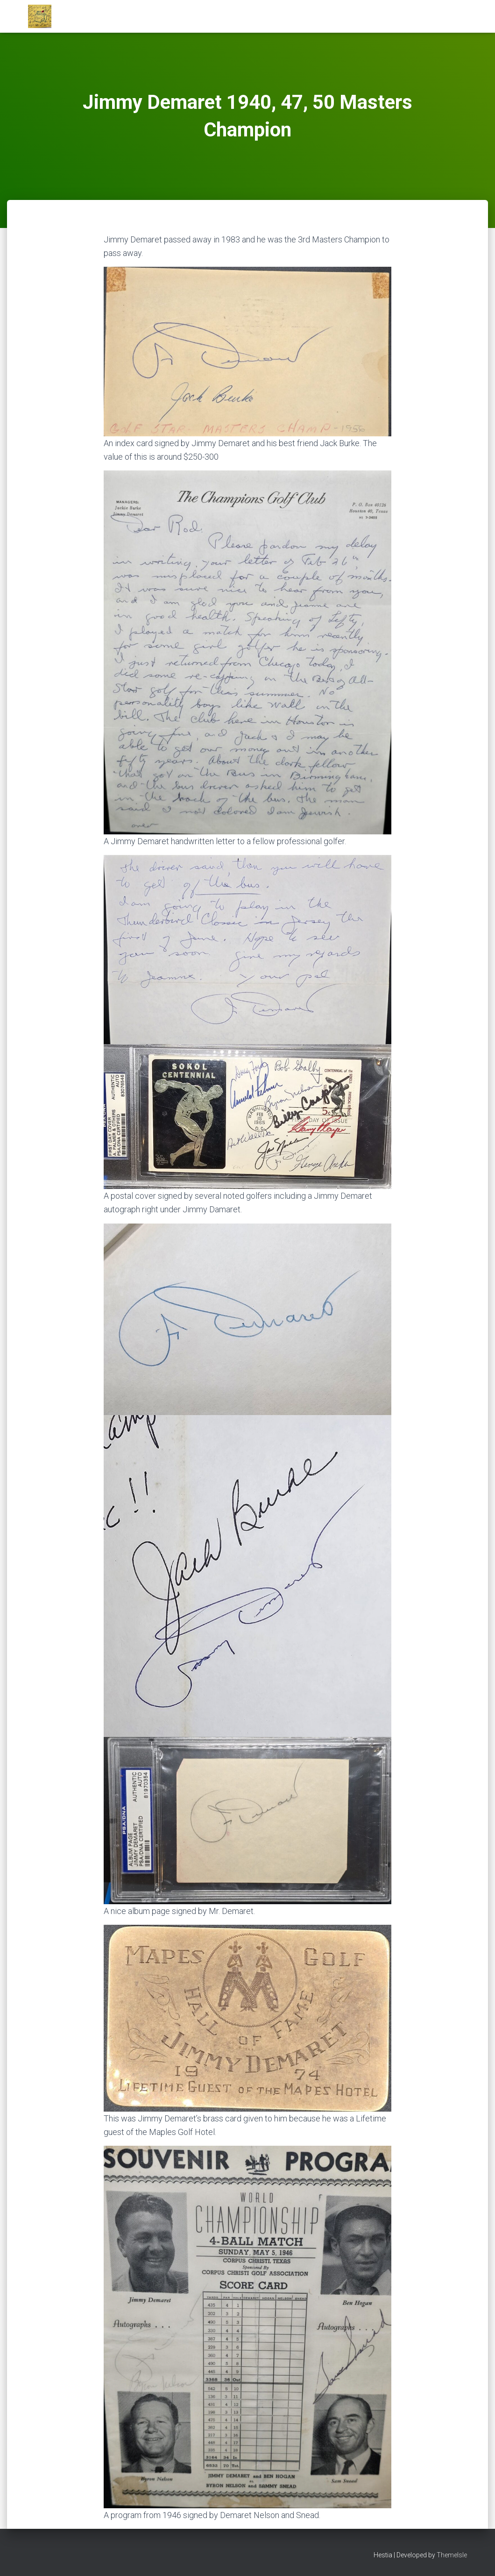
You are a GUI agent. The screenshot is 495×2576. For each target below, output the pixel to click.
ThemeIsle (452, 2555)
